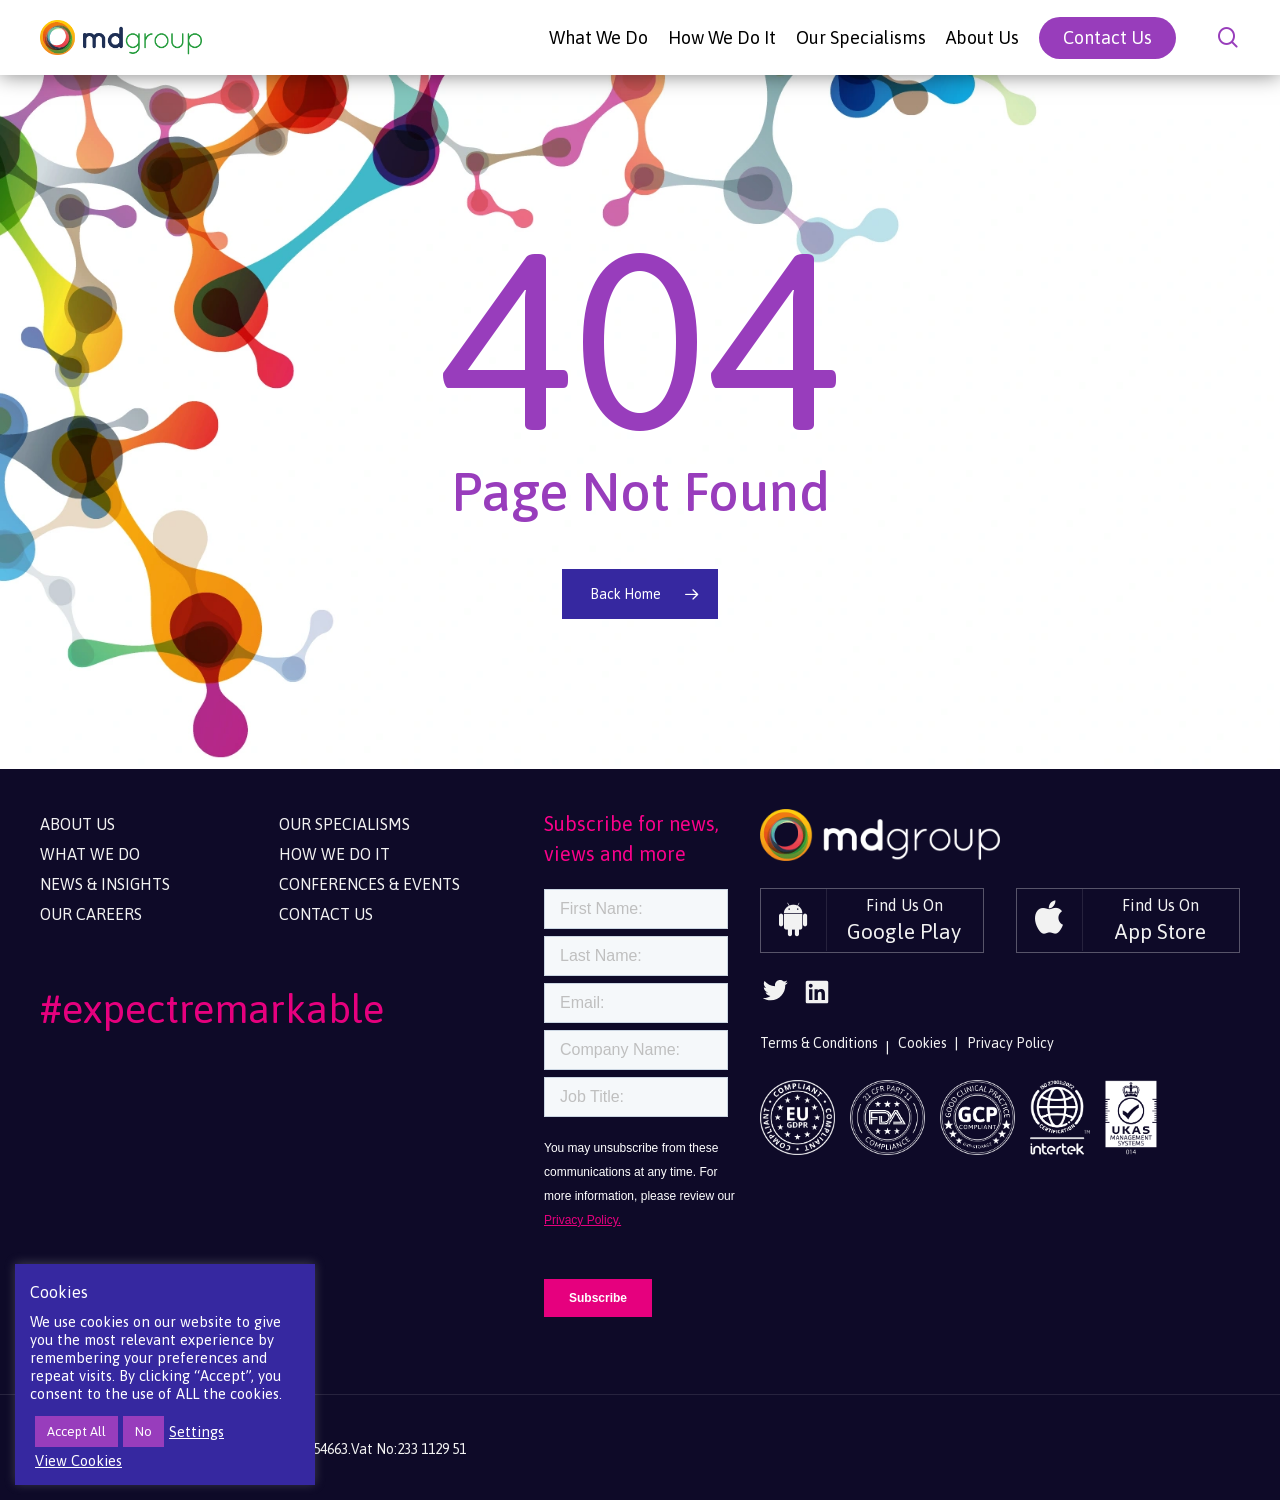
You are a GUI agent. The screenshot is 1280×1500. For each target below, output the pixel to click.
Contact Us (326, 914)
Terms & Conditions (819, 1043)
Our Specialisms (344, 824)
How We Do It (334, 854)
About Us (77, 824)
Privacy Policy (1010, 1043)
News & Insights (105, 884)
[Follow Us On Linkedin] (817, 998)
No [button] (143, 1431)
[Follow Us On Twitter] (775, 996)
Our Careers (91, 914)
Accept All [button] (76, 1431)
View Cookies (78, 1460)
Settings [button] (196, 1431)
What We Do (90, 854)
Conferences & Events (369, 884)
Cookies (922, 1043)
